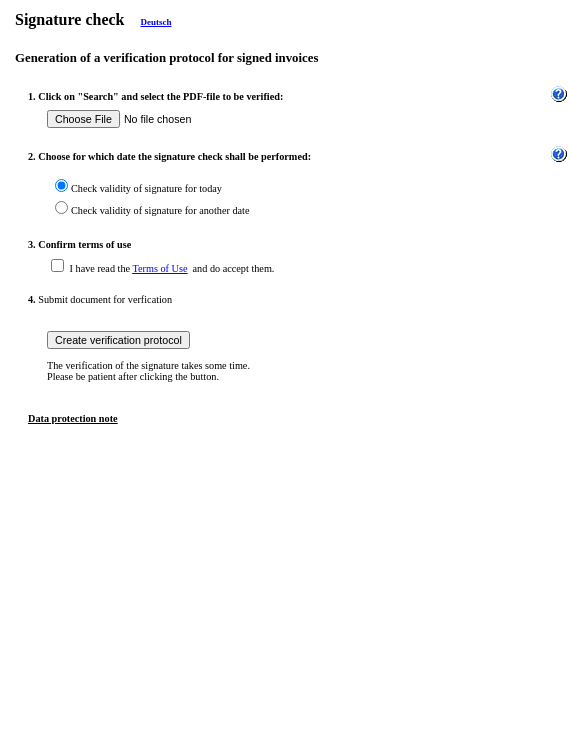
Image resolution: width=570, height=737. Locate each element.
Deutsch (155, 22)
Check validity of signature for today (146, 188)
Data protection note (73, 418)
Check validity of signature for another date (160, 210)
